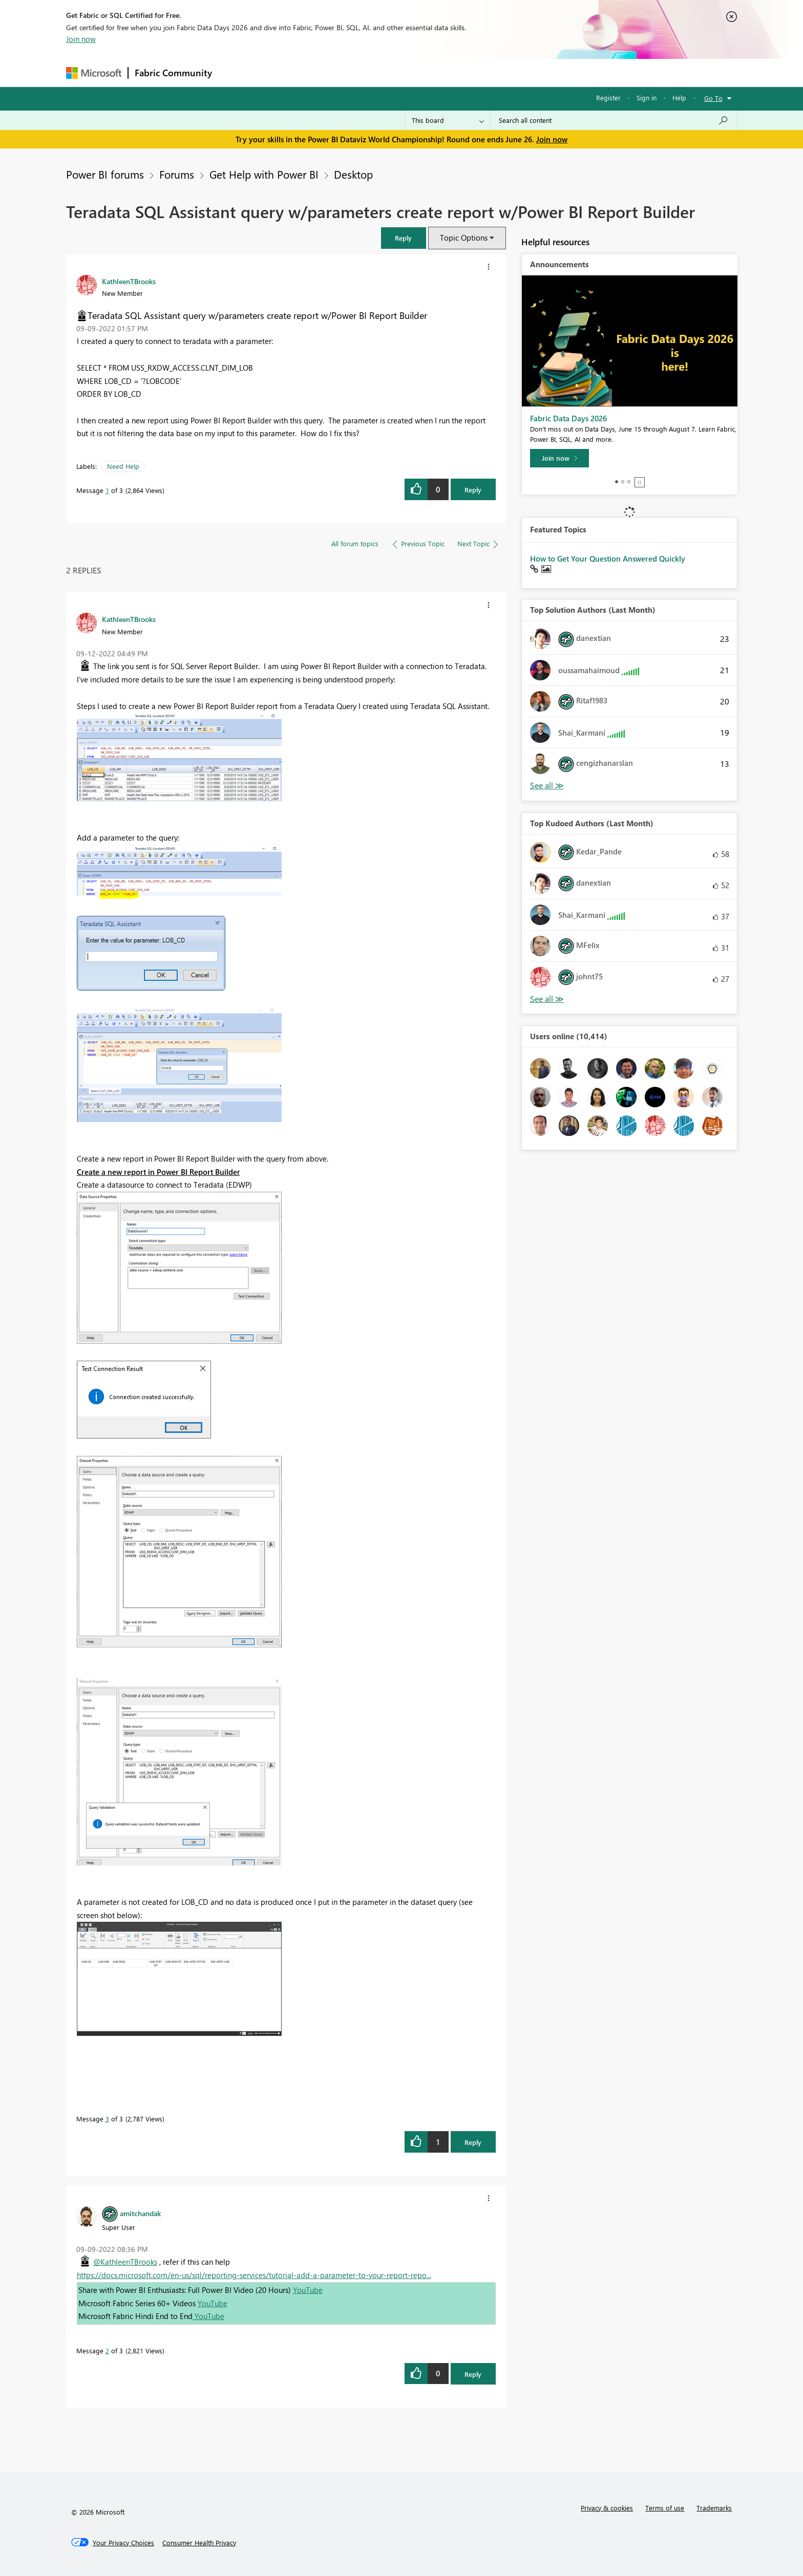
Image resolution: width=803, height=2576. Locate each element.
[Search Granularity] (448, 120)
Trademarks (714, 2507)
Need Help (123, 466)
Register (608, 97)
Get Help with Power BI (264, 174)
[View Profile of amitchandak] (140, 2213)
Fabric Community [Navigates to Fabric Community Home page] (173, 73)
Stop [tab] (640, 482)
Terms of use (664, 2507)
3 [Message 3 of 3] (107, 2118)
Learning (453, 72)
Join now (81, 39)
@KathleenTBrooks (125, 2262)
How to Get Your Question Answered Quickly (607, 558)
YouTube (308, 2290)
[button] (403, 237)
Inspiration (280, 72)
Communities (368, 72)
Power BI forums (105, 174)
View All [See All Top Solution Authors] (547, 785)
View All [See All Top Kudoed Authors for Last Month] (547, 999)
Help (679, 97)
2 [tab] (623, 482)
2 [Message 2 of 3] (107, 2350)
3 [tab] (629, 482)
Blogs (414, 72)
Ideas (322, 72)
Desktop (353, 174)
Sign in (647, 97)
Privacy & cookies (607, 2507)
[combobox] (613, 120)
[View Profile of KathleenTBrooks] (129, 281)
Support (496, 72)
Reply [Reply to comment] (472, 2142)
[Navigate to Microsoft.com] (93, 73)
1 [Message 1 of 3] (107, 490)
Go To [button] (713, 98)
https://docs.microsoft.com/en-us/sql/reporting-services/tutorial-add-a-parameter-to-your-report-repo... (254, 2275)
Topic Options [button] (464, 237)
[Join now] (559, 458)
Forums (235, 72)
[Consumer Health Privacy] (199, 2543)
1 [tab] (617, 482)
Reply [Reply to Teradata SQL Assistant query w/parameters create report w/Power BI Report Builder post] (472, 489)
